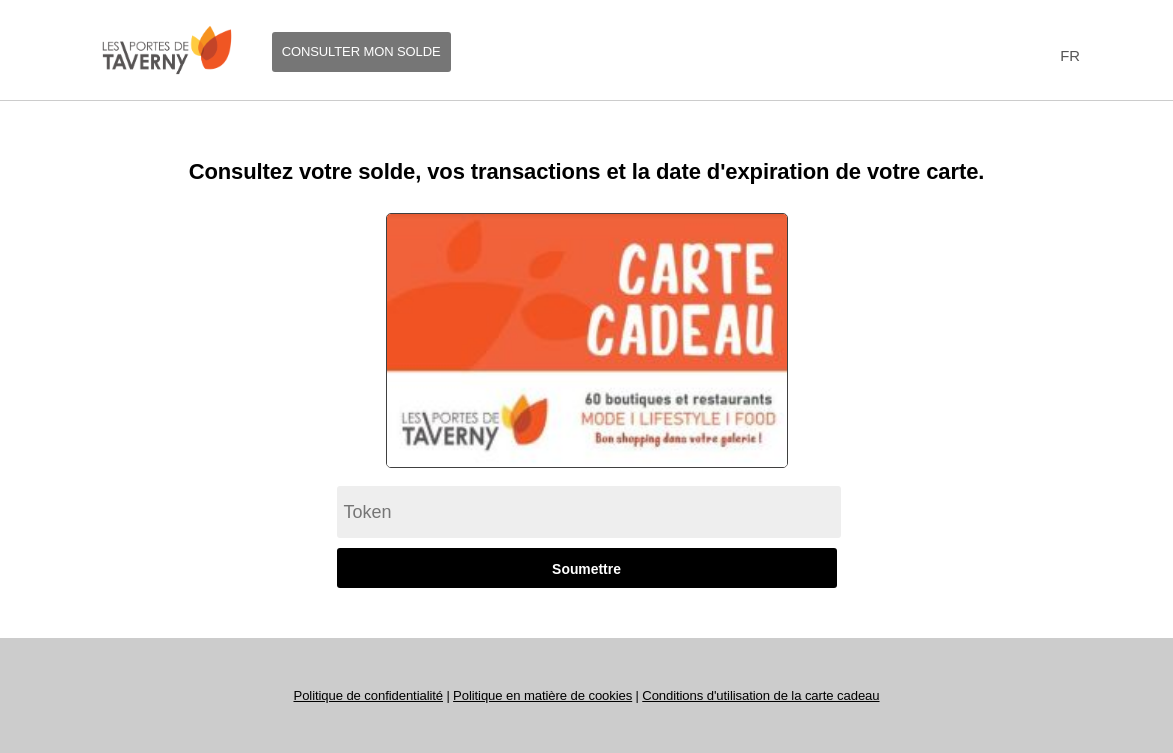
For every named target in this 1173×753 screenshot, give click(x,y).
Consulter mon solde (361, 51)
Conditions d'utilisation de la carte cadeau (760, 695)
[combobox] (1066, 56)
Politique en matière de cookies (542, 695)
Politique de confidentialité (368, 695)
